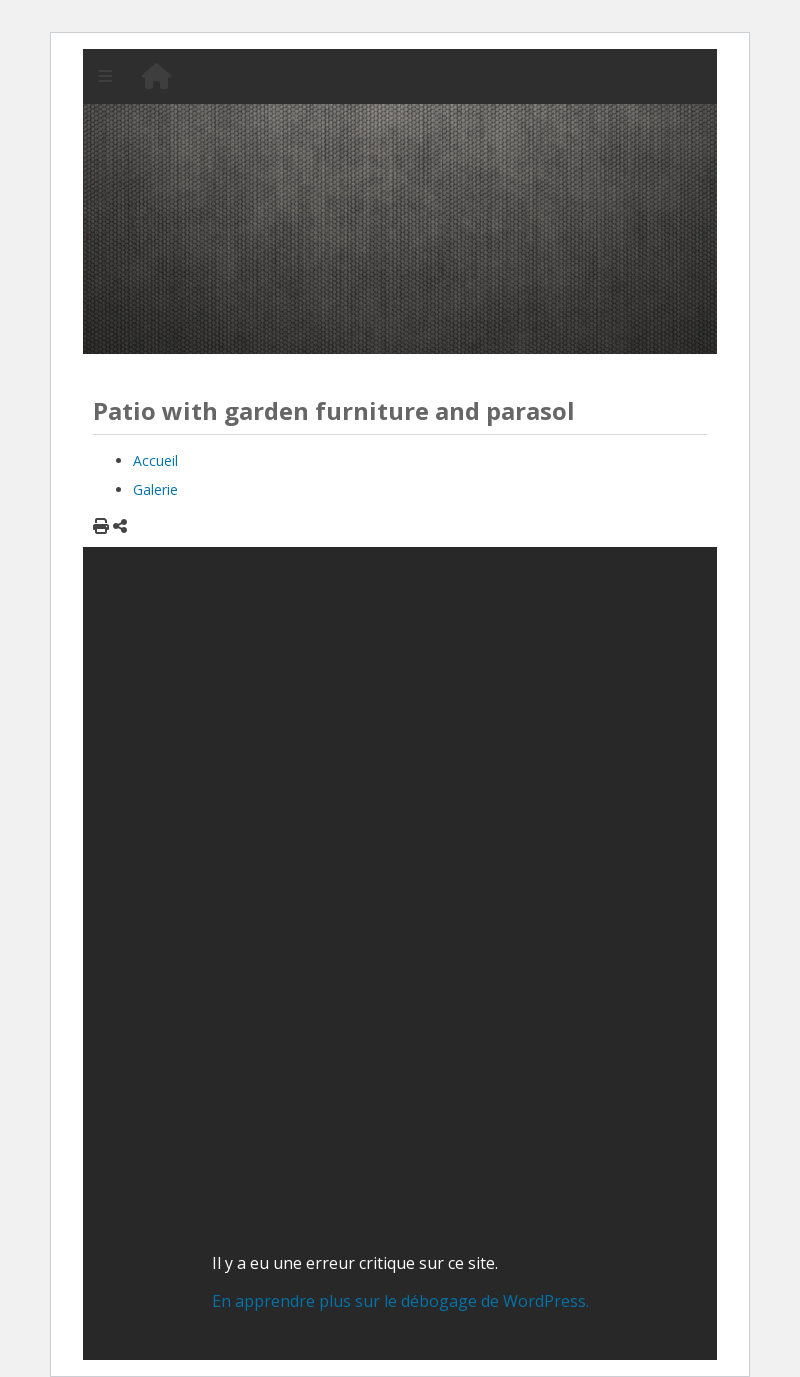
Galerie (155, 489)
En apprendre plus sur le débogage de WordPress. (400, 1301)
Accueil (155, 460)
